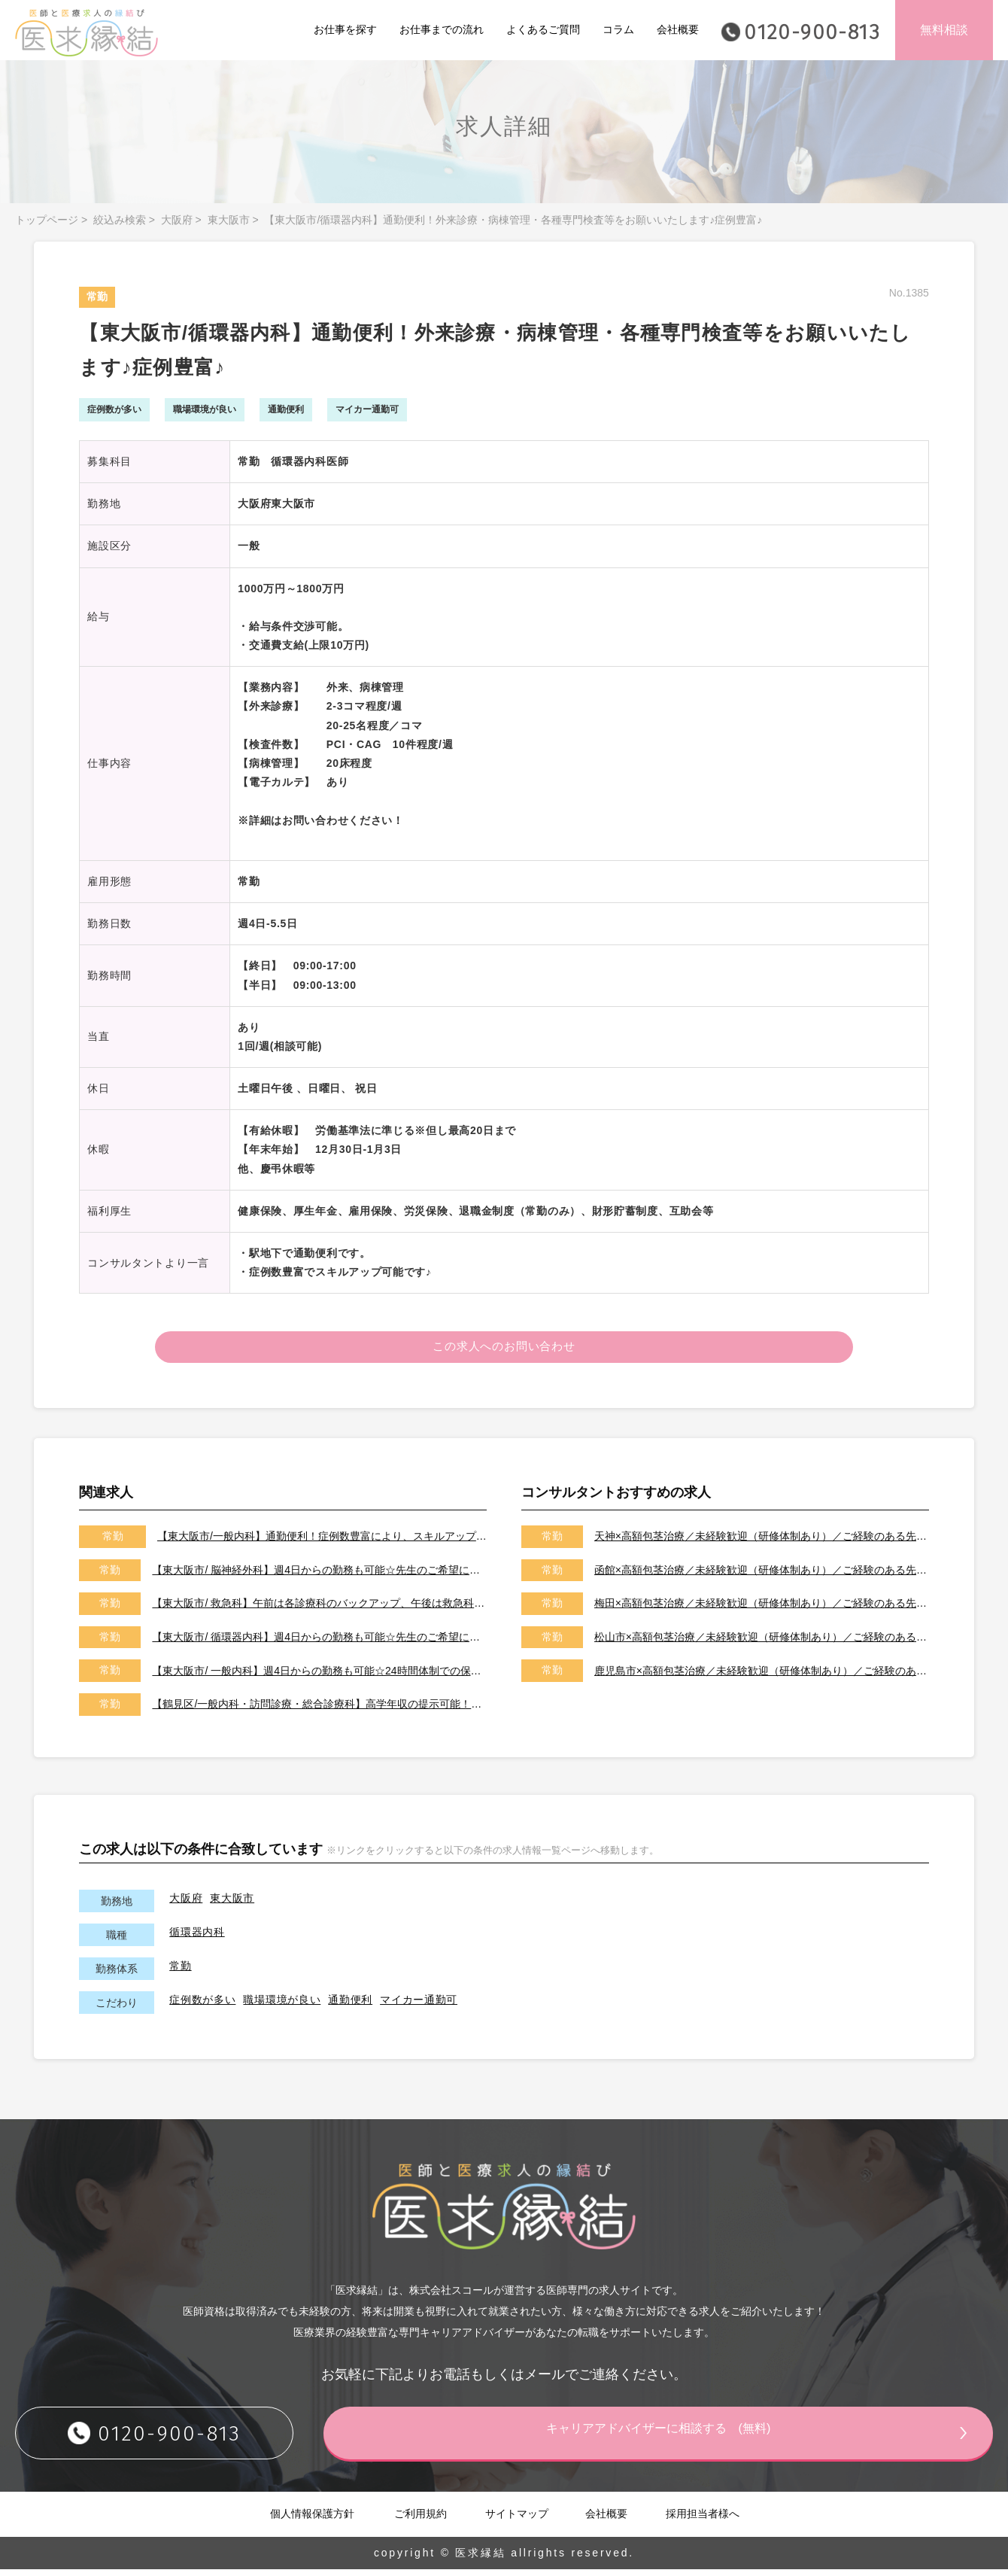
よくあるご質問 (543, 29)
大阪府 (177, 220)
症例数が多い (202, 2006)
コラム (618, 29)
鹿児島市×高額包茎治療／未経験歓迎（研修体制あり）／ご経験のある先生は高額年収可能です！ (761, 1677)
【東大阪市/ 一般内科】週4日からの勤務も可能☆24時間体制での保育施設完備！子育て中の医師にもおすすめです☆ (319, 1677)
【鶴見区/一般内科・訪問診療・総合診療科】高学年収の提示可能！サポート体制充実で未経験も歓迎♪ (319, 1711)
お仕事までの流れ (441, 29)
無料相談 (944, 29)
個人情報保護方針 (312, 2520)
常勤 (180, 1972)
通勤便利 (350, 2006)
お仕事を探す (345, 29)
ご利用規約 (420, 2520)
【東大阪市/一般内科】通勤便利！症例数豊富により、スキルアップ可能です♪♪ (322, 1543)
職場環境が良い (281, 2006)
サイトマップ (516, 2520)
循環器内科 (197, 1938)
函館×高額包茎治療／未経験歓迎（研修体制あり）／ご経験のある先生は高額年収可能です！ (761, 1576)
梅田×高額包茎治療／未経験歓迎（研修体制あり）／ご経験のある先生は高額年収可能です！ (761, 1610)
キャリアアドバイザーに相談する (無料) (703, 2439)
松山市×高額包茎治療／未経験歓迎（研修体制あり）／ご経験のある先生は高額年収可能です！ (761, 1644)
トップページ (46, 220)
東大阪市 (229, 220)
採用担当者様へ (702, 2520)
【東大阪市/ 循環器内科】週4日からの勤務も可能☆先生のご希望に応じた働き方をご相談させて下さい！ (319, 1644)
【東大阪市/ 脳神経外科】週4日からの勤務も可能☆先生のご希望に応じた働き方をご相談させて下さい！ (319, 1576)
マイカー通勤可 (418, 2006)
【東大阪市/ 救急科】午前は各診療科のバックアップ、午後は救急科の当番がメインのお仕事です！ (319, 1610)
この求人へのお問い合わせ (504, 1350)
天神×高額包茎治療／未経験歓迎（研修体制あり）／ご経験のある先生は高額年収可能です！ (761, 1543)
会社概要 (678, 29)
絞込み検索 (119, 220)
